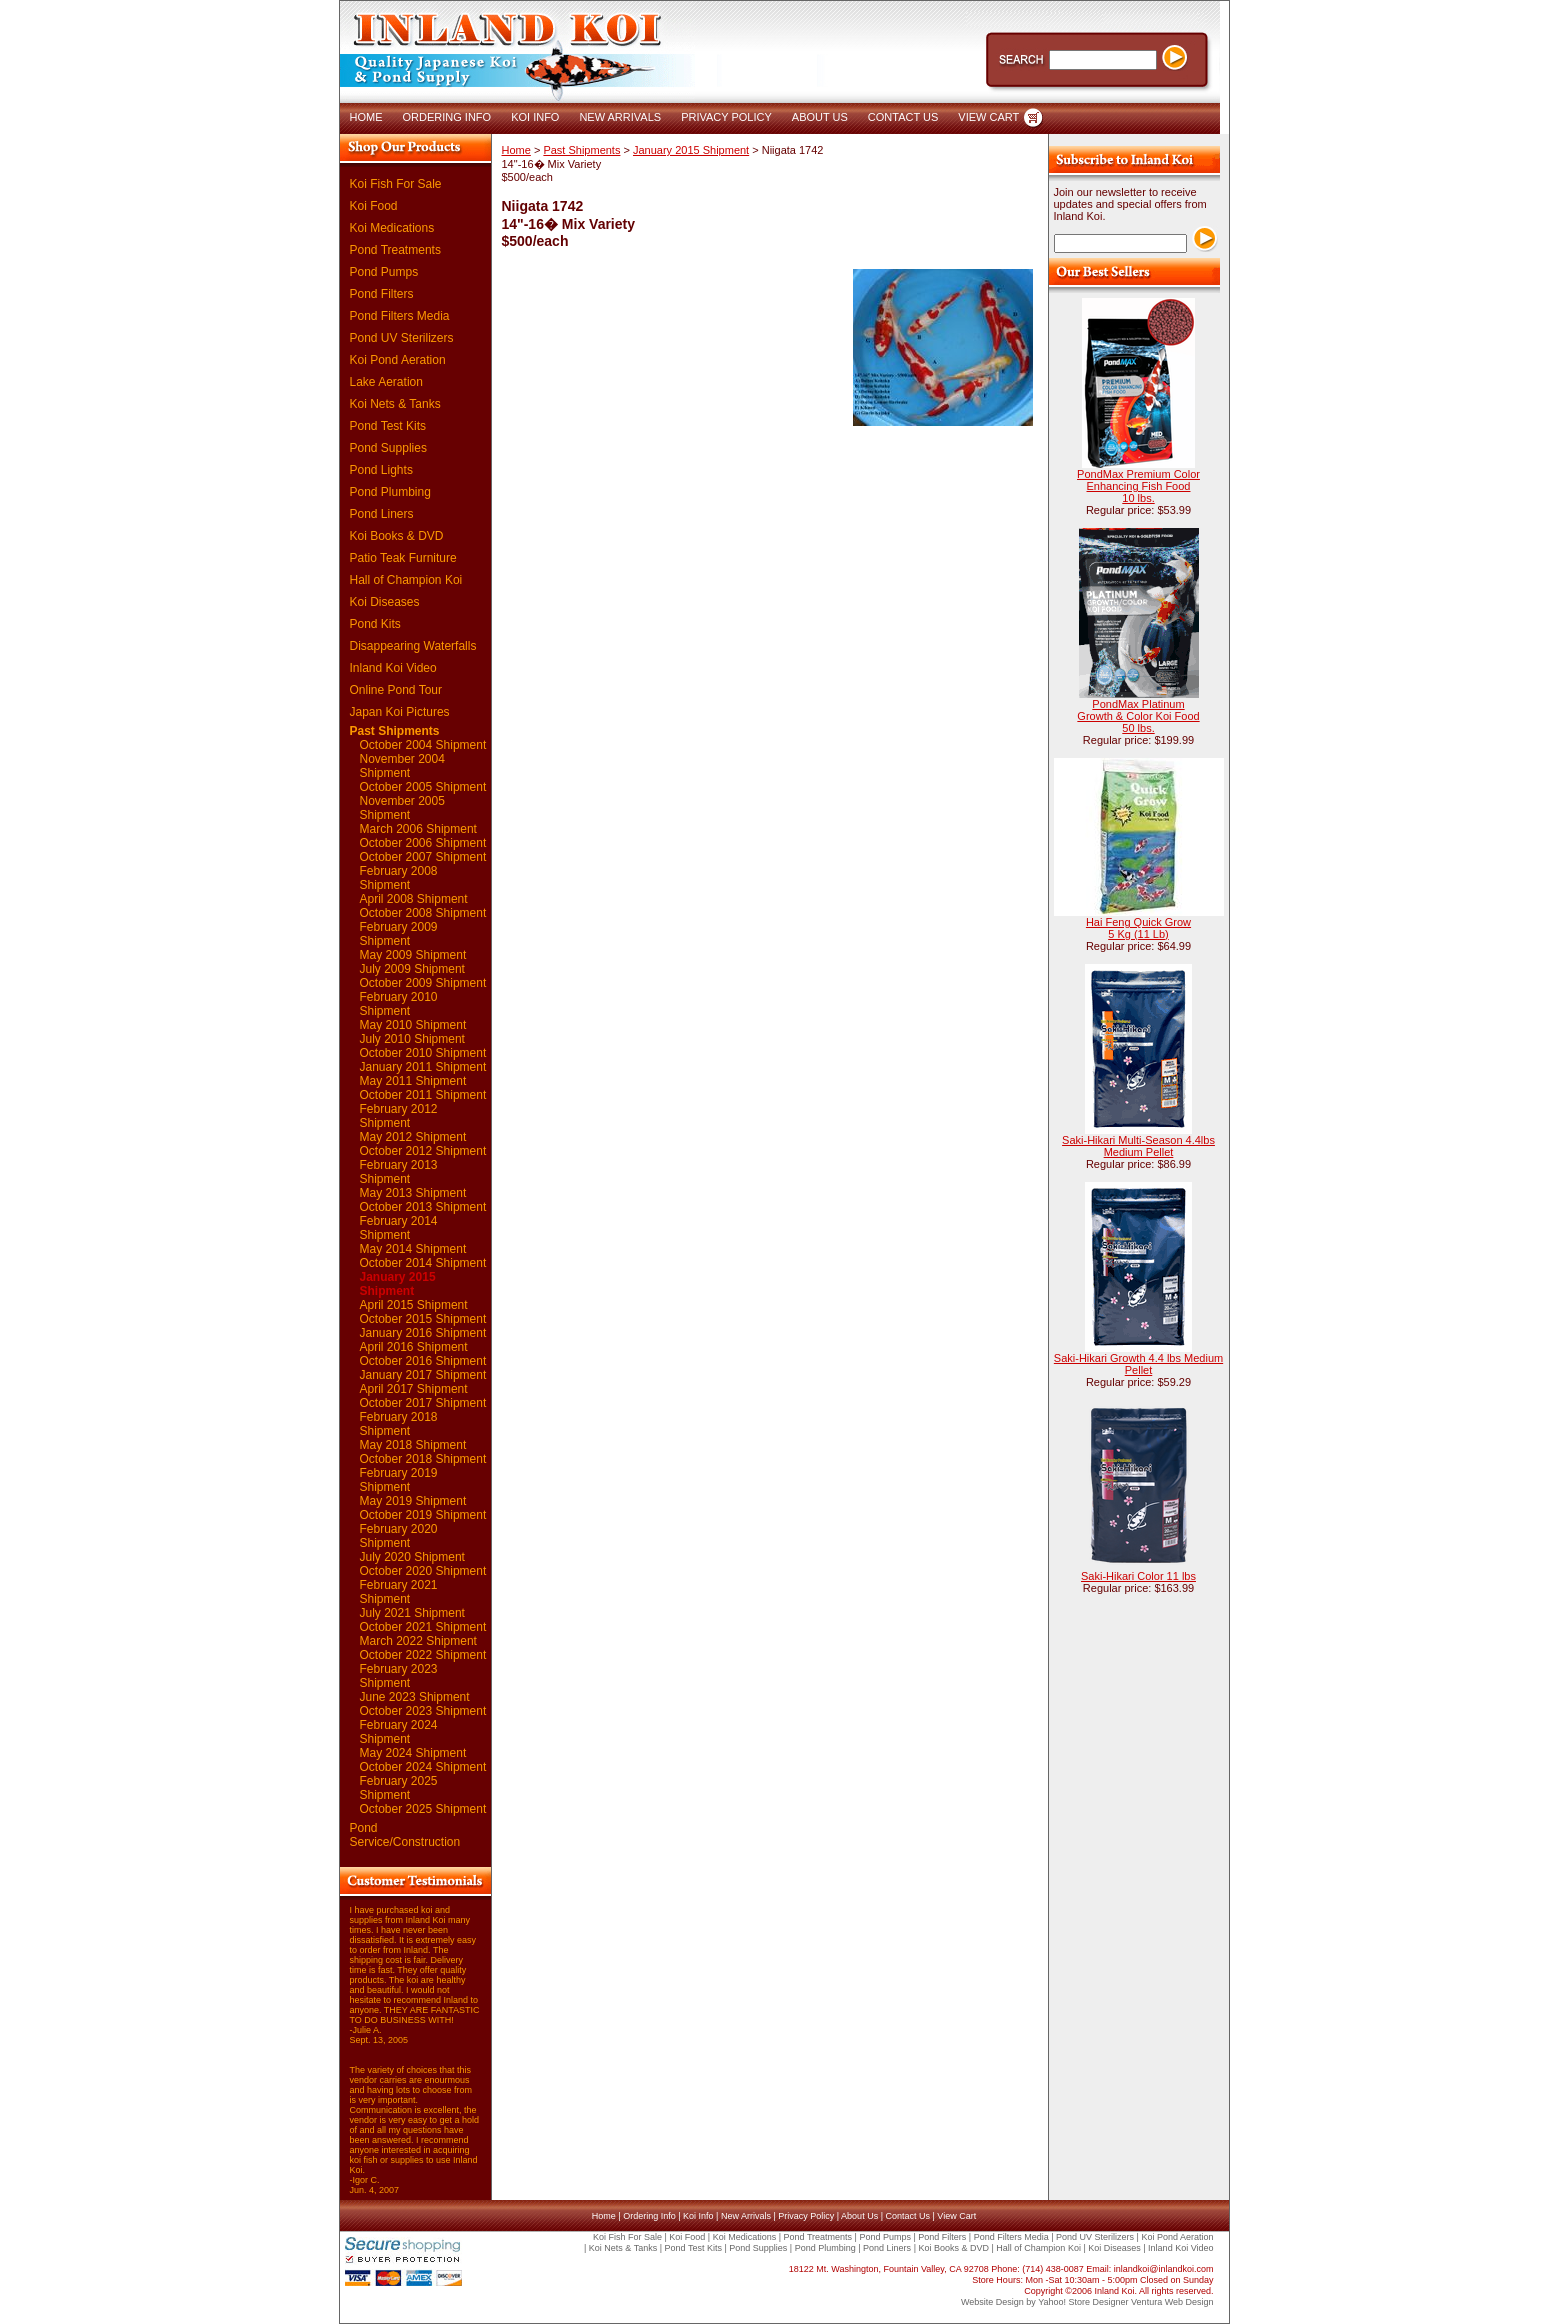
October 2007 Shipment (423, 857)
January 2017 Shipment (423, 1375)
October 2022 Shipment (423, 1655)
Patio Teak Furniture (403, 558)
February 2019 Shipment (399, 1480)
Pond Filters (382, 294)
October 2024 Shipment (423, 1767)
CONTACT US (903, 117)
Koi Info (698, 2216)
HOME (366, 117)
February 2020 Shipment (399, 1536)
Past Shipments (395, 731)
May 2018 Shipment (413, 1445)
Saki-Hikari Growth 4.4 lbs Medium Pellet (1138, 1364)
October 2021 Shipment (423, 1627)
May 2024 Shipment (413, 1753)
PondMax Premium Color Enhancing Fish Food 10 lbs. (1138, 486)
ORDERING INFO (447, 117)
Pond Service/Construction (405, 1835)
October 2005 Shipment (423, 787)
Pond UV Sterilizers (402, 338)
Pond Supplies (388, 448)
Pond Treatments (395, 250)
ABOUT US (820, 117)
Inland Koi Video (393, 668)
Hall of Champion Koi (406, 580)
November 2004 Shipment (402, 766)
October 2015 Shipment (423, 1319)
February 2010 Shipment (399, 1004)
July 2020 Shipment (412, 1557)
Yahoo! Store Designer (1083, 2302)
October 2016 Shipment (423, 1361)
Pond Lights (381, 470)
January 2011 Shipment (423, 1067)
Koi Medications (392, 228)
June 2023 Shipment (415, 1697)
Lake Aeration (386, 382)
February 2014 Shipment (399, 1228)
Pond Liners (382, 514)
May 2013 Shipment (413, 1193)
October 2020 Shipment (423, 1571)
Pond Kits (375, 624)
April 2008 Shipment (414, 899)
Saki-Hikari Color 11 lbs (1138, 1576)
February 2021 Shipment (399, 1592)
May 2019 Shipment (413, 1501)
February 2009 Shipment (399, 934)
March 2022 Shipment (418, 1641)
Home (516, 150)
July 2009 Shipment (412, 969)
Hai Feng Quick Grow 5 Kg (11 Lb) (1138, 928)
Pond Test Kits (388, 426)
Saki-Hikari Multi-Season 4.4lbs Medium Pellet (1138, 1146)
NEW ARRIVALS (620, 117)
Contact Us (907, 2216)
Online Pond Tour (396, 690)
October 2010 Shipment (423, 1053)
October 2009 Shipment (423, 983)
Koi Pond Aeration (398, 360)
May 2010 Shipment (413, 1025)
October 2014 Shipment (423, 1263)
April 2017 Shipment (414, 1389)
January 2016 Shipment (423, 1333)
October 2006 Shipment (423, 843)
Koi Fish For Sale (396, 184)
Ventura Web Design (1172, 2302)
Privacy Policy (806, 2216)
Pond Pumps (384, 272)
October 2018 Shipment (423, 1459)
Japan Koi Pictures (400, 712)
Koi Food (374, 206)
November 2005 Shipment (402, 808)
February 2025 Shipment (399, 1788)
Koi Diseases (385, 602)
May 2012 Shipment (413, 1137)
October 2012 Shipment (423, 1151)
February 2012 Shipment (399, 1116)
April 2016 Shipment (414, 1347)
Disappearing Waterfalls (413, 646)
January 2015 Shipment (398, 1284)
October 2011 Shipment (423, 1095)
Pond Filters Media (400, 316)
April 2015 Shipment (414, 1305)
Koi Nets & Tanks (395, 404)
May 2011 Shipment (413, 1081)
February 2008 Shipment (399, 878)
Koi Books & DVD (397, 536)
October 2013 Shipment (423, 1207)
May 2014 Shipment (413, 1249)
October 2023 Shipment (423, 1711)
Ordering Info (649, 2216)
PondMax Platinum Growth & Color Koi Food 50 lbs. (1138, 716)
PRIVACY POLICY (726, 117)
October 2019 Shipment (423, 1515)
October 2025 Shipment (423, 1809)
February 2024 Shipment (399, 1732)
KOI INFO (535, 117)
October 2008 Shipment (423, 913)
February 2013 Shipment (399, 1172)
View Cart (956, 2216)
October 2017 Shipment (423, 1403)
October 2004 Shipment (423, 745)
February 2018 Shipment (399, 1424)
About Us (859, 2216)
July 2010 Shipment (412, 1039)
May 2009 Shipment (413, 955)
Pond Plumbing (390, 492)
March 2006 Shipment (418, 829)
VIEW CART (988, 117)
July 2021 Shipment (412, 1613)
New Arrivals (746, 2216)
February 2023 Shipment (399, 1676)
